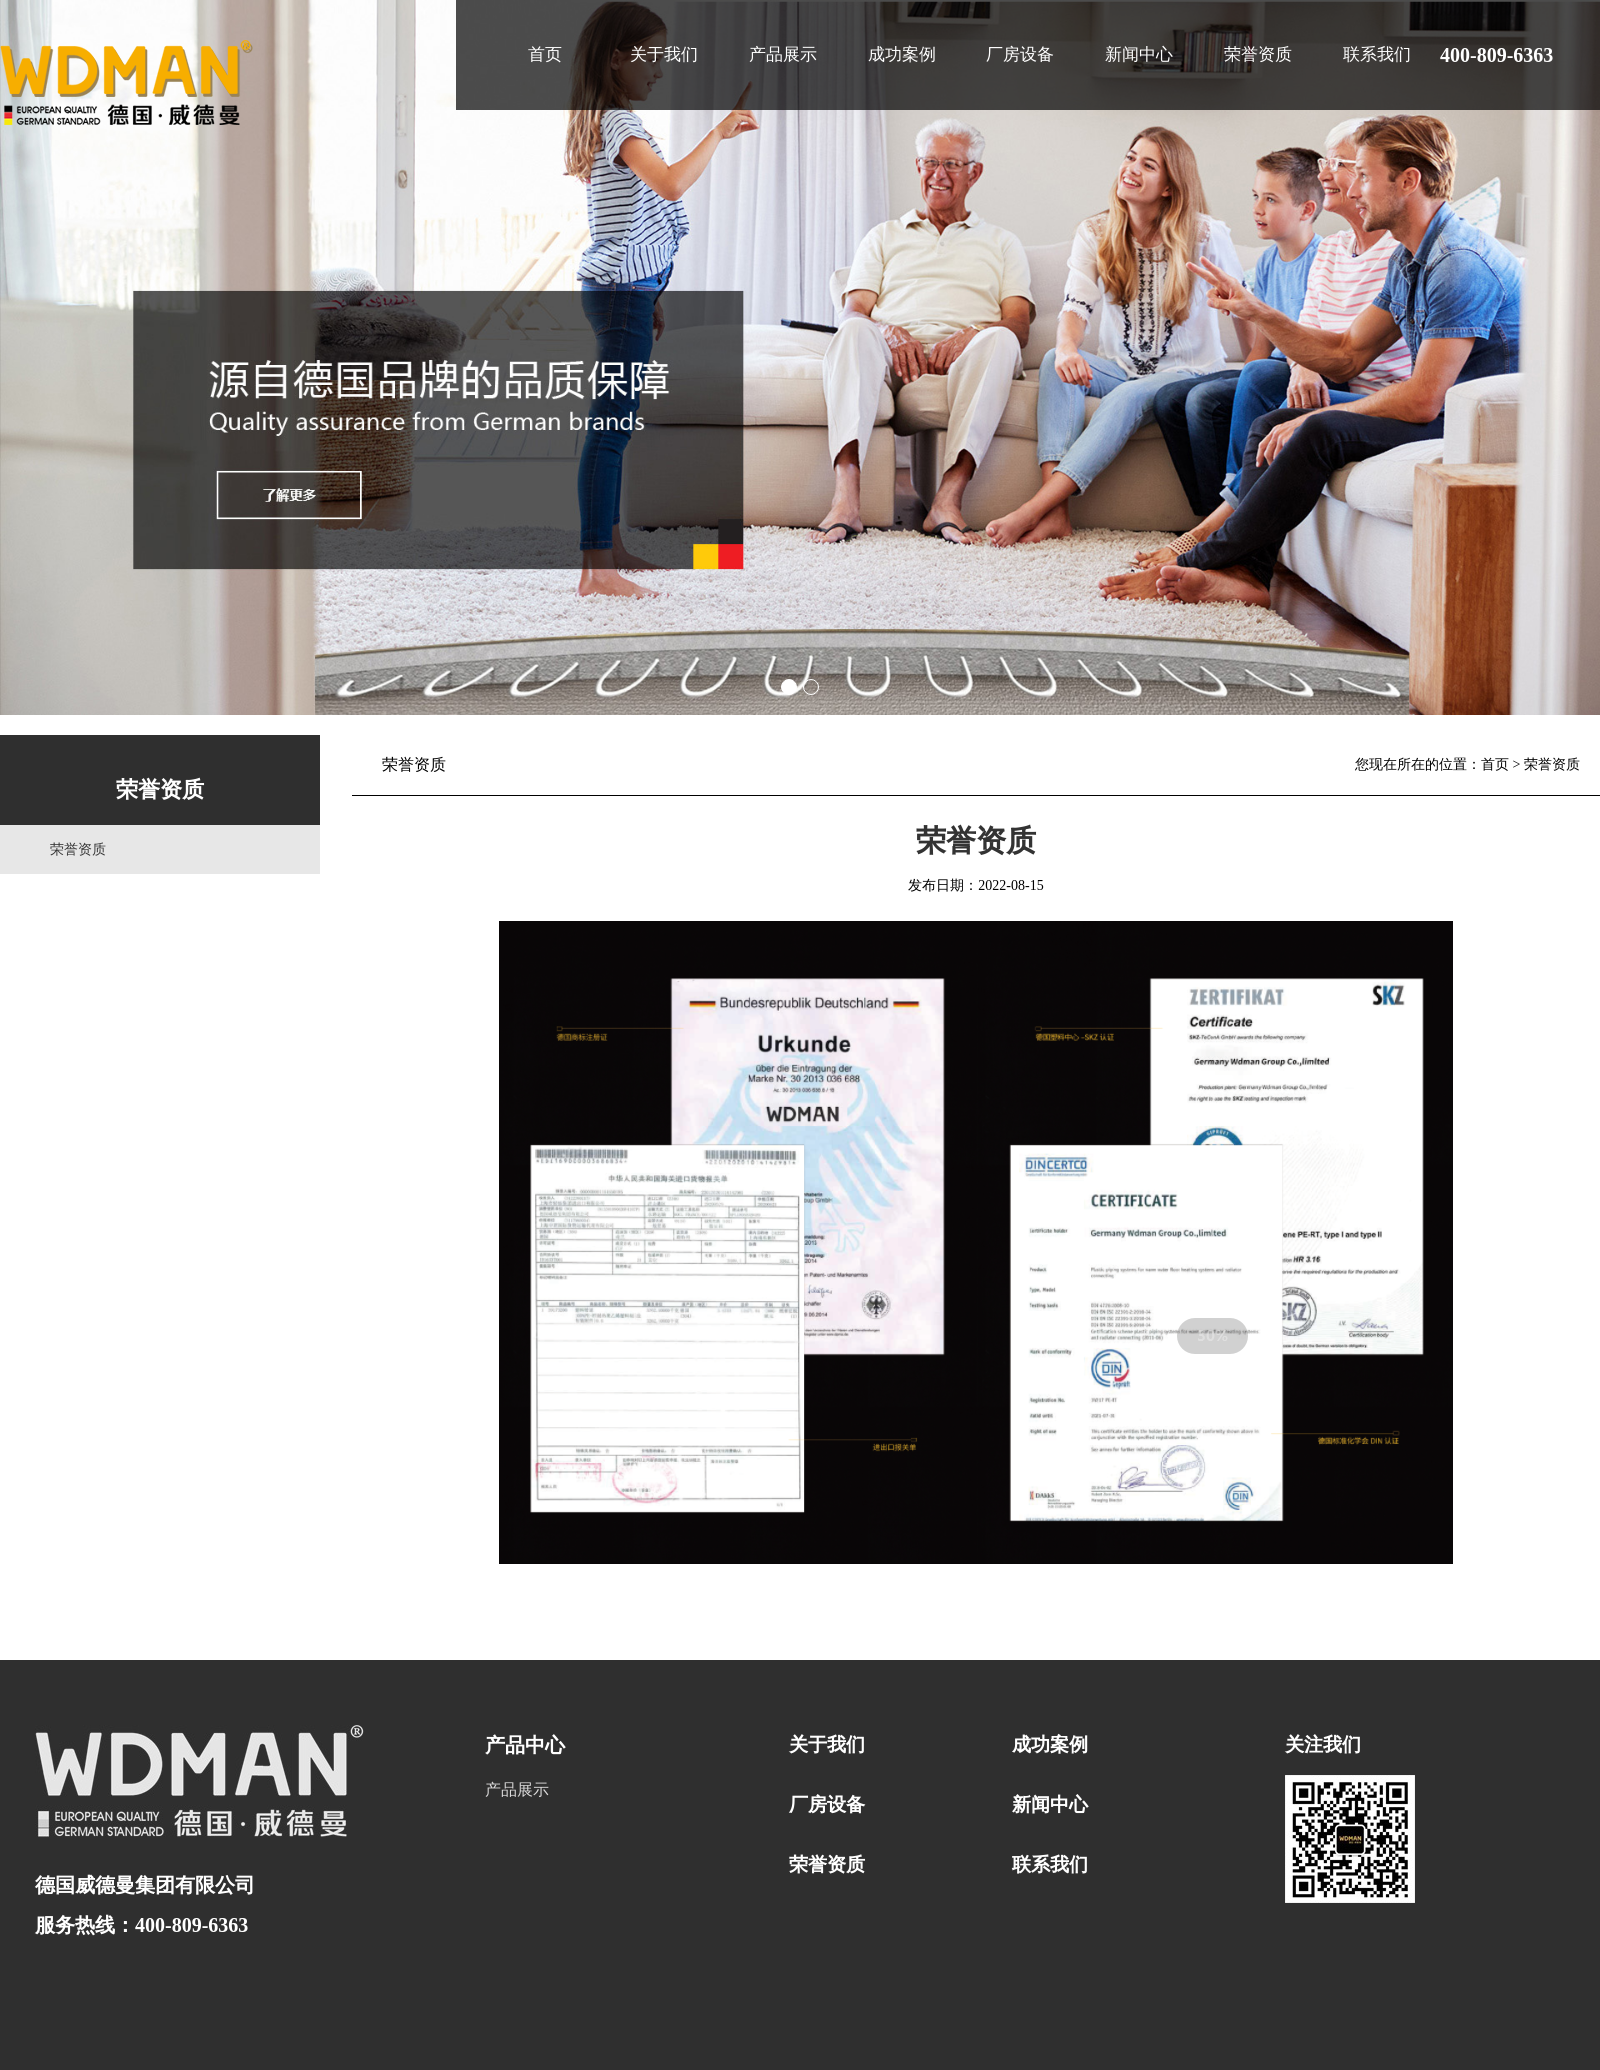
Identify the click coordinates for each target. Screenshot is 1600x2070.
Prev (26, 358)
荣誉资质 (1258, 54)
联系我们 (1377, 54)
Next (1574, 358)
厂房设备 (1020, 54)
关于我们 (664, 54)
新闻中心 (1139, 54)
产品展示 (783, 54)
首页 (545, 54)
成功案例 (902, 54)
